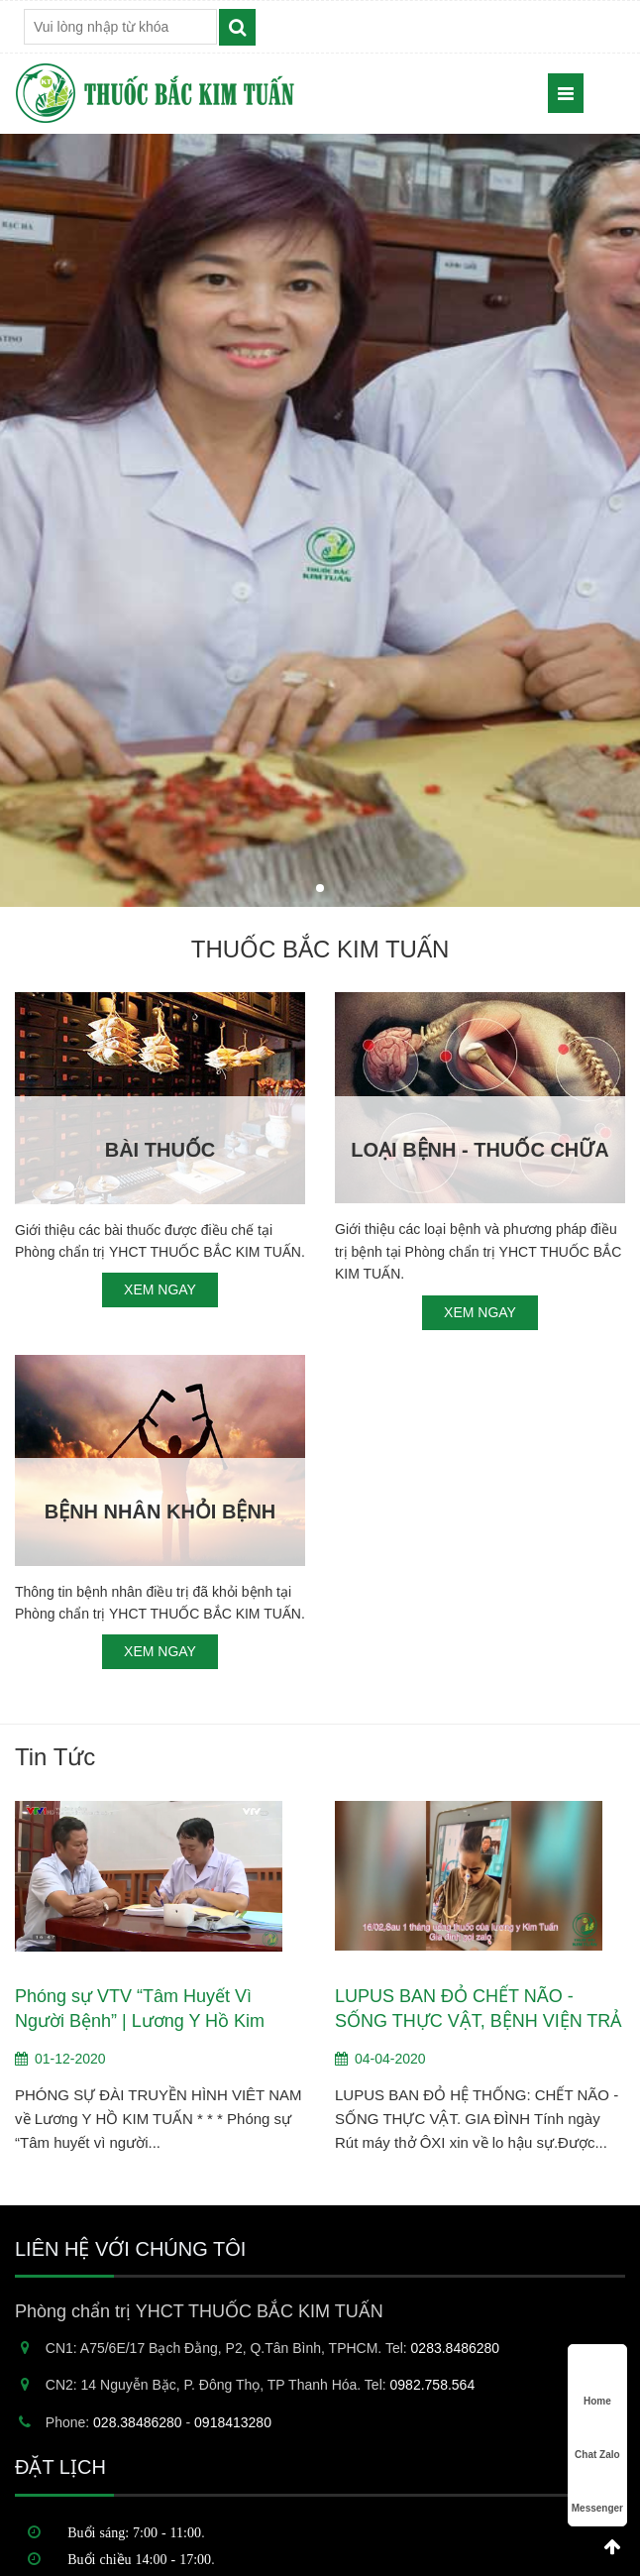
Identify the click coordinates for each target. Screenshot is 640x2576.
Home (597, 2382)
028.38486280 (137, 2422)
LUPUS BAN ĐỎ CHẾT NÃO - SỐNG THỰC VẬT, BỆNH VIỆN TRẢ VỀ (478, 2010)
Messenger (597, 2489)
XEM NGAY (160, 1289)
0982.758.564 (433, 2385)
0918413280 (232, 2422)
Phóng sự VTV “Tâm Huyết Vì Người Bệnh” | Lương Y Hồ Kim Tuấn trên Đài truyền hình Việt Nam (154, 2010)
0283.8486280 (455, 2348)
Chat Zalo (597, 2435)
